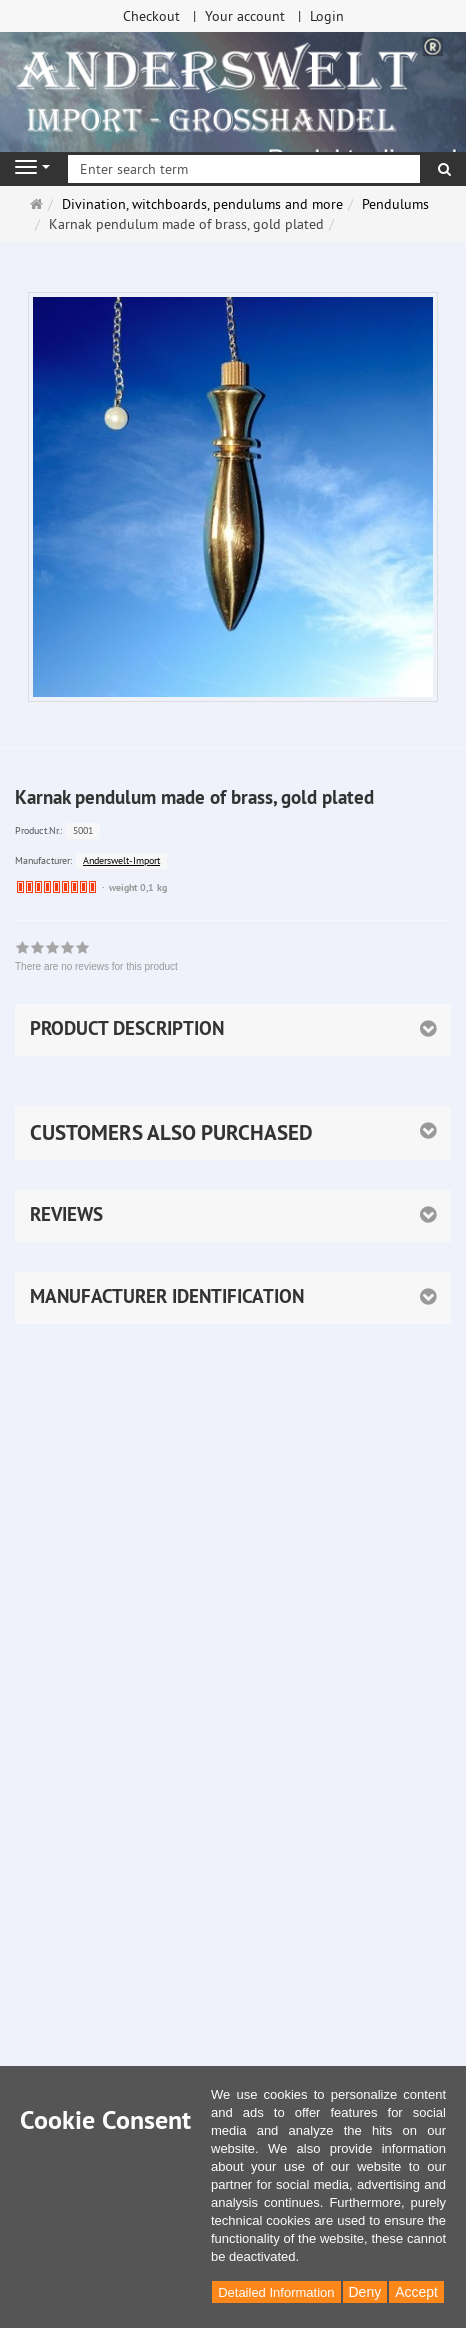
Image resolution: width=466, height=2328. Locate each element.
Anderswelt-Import (121, 860)
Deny (365, 2292)
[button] (233, 1133)
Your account (245, 16)
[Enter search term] (244, 169)
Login (327, 16)
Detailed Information (276, 2292)
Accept (416, 2292)
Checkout (151, 16)
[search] (444, 169)
